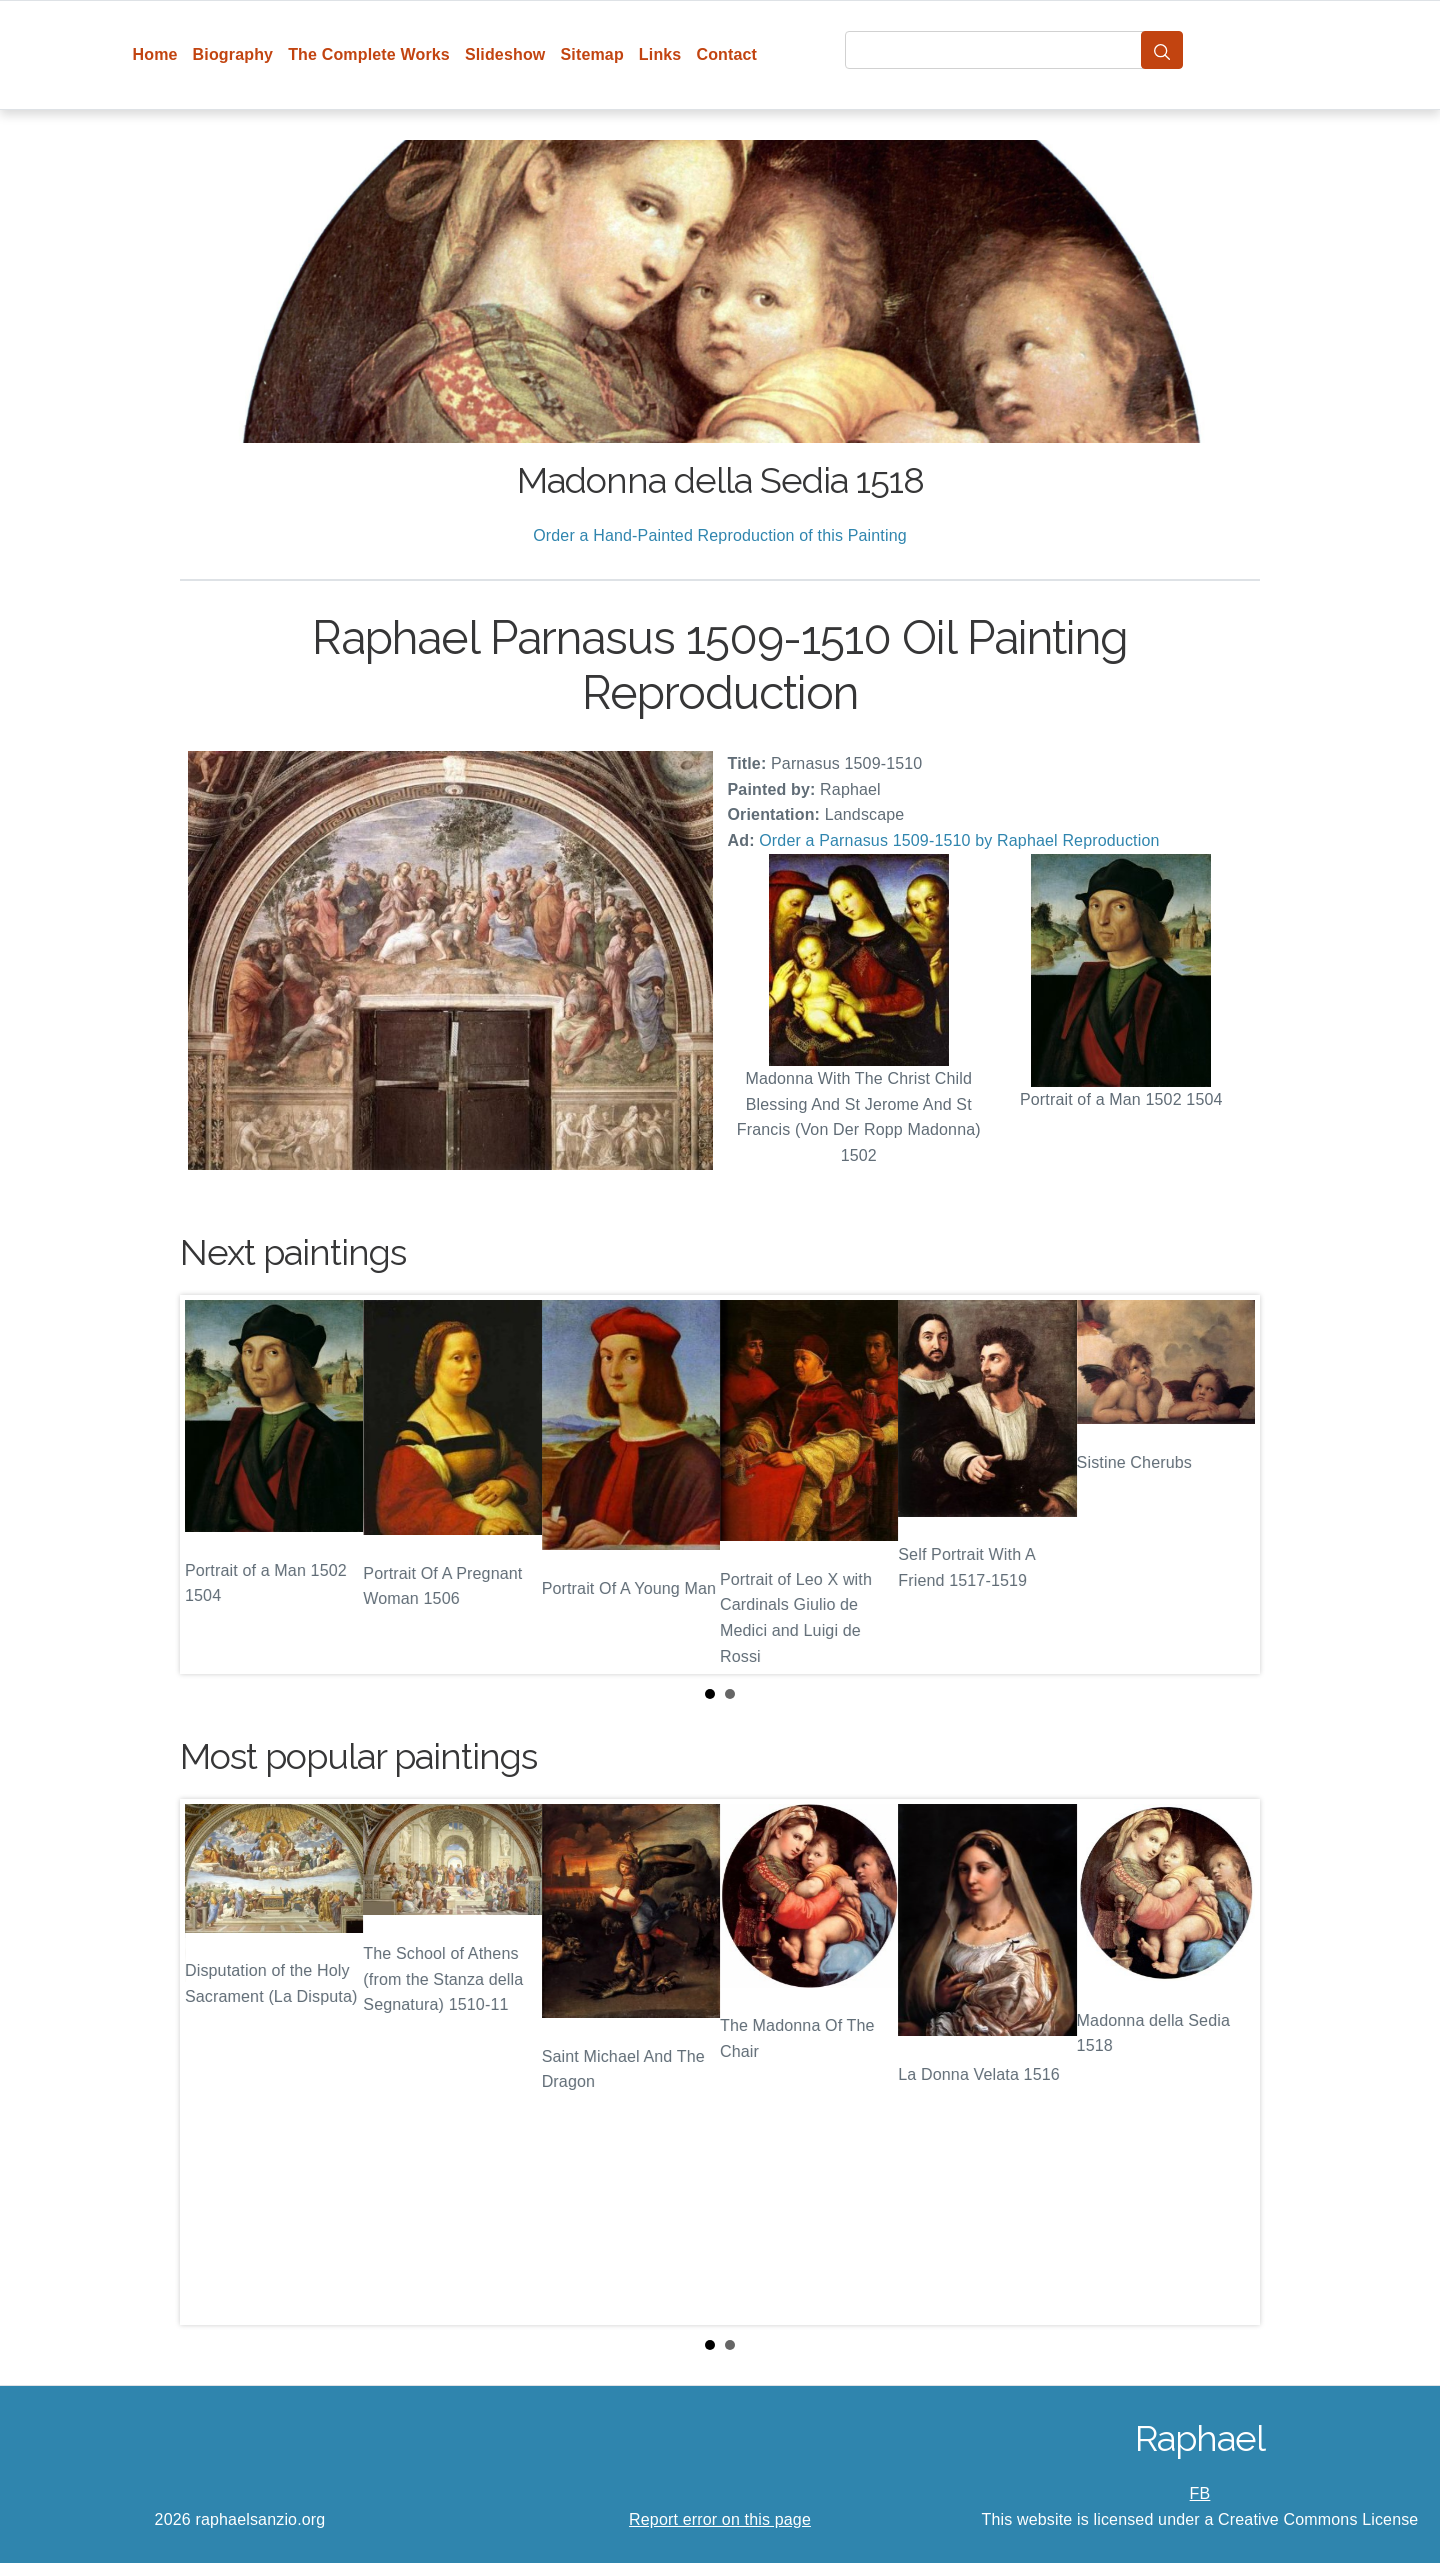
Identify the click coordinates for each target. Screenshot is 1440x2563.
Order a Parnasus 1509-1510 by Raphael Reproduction (959, 840)
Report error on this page (720, 2519)
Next (1229, 1485)
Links (660, 54)
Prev (211, 1485)
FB (1200, 2493)
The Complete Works (369, 54)
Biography (233, 54)
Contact (726, 54)
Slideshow (505, 54)
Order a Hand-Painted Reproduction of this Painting (720, 535)
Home (155, 54)
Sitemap (591, 54)
